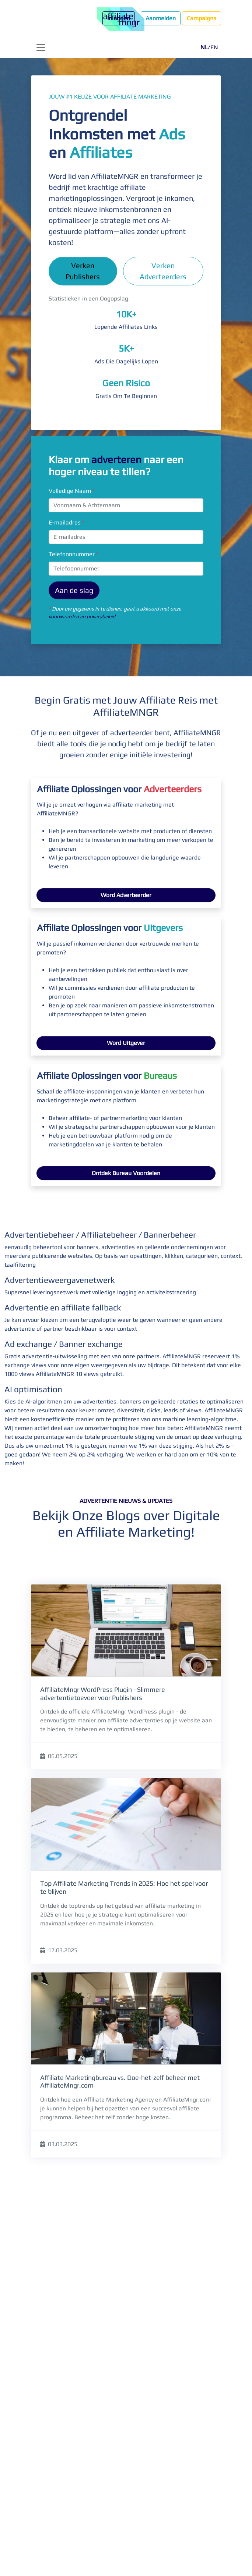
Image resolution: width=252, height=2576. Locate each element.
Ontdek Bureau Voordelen (126, 1173)
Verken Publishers (83, 271)
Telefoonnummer (73, 554)
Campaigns (201, 18)
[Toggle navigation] (41, 47)
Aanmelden (161, 18)
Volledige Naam (72, 490)
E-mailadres (66, 522)
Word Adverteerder (126, 895)
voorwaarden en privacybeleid (82, 616)
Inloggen (118, 18)
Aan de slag (74, 590)
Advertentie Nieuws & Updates (126, 1500)
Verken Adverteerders (163, 271)
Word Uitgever (126, 1042)
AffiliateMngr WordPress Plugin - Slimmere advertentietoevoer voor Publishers (102, 1693)
